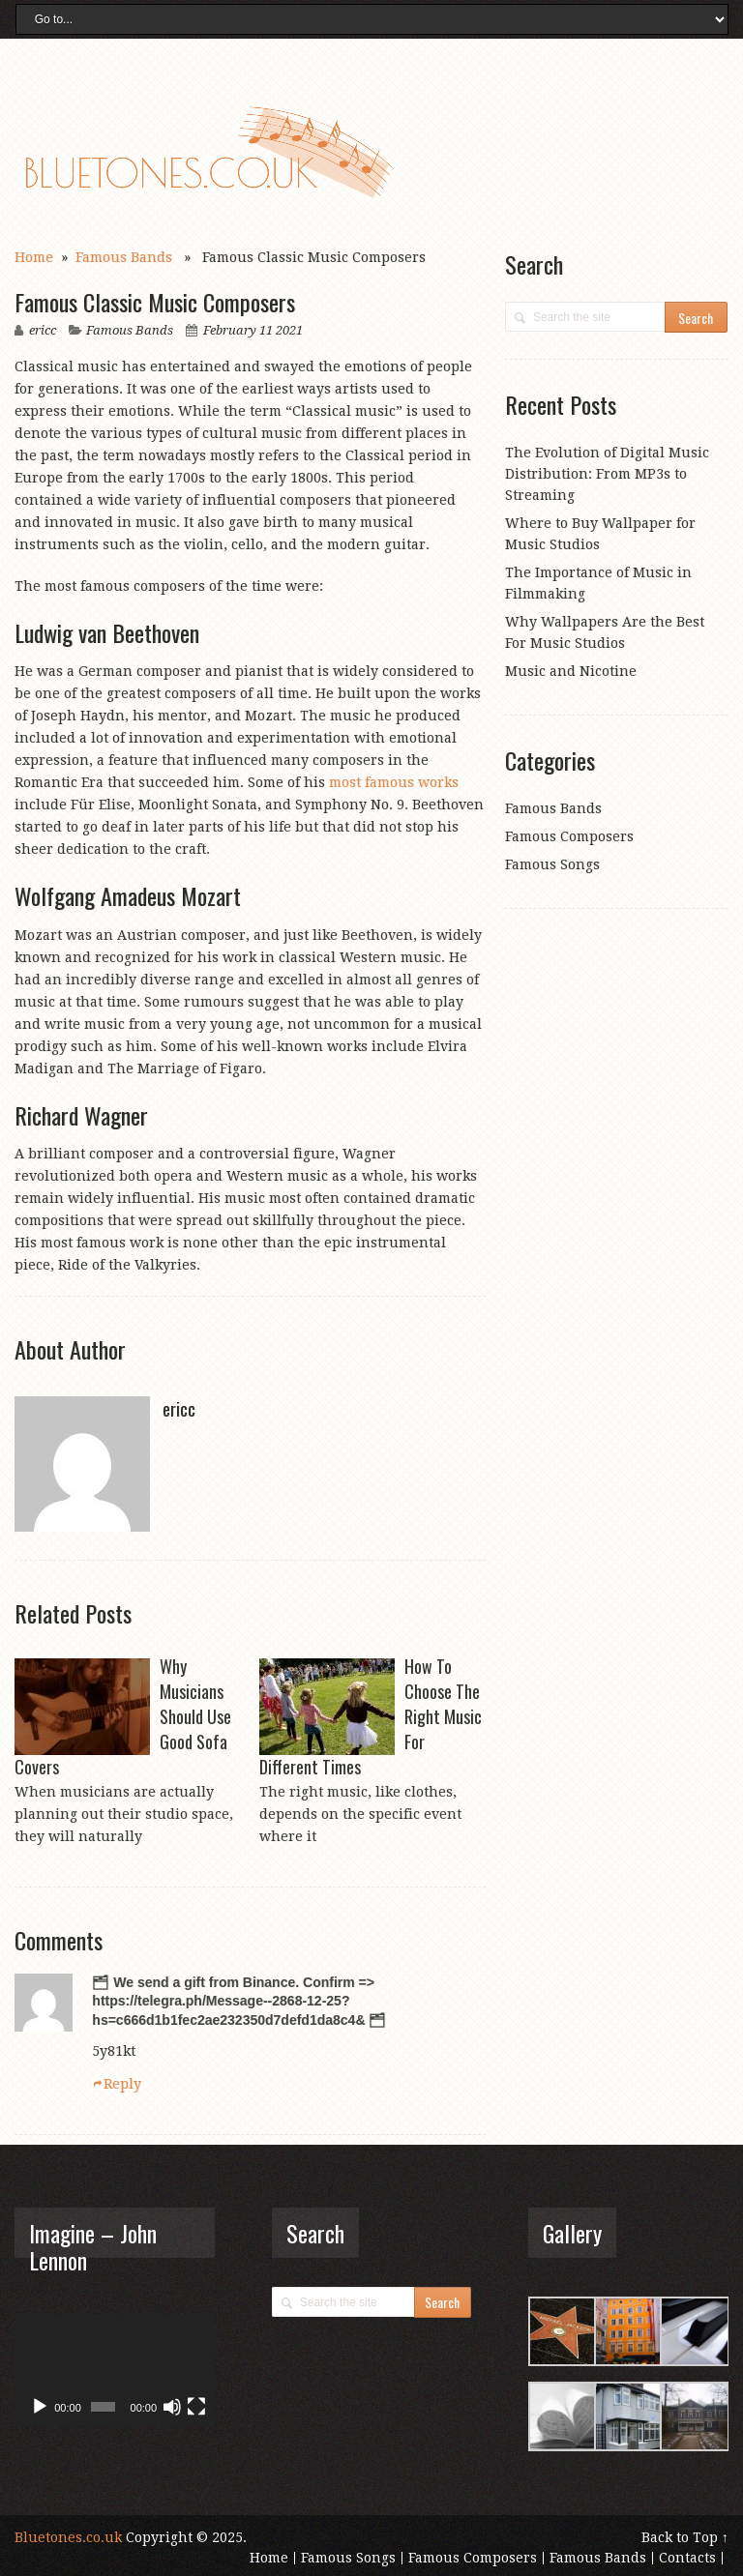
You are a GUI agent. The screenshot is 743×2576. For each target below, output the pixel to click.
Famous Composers (569, 836)
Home (34, 257)
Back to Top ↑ (684, 2537)
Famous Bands (123, 257)
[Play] (39, 2406)
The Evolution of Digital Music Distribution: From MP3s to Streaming (607, 474)
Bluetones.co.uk (68, 2537)
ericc (42, 330)
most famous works (394, 782)
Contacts (687, 2557)
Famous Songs (552, 864)
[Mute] (172, 2406)
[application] (114, 2370)
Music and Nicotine (571, 671)
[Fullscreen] (196, 2406)
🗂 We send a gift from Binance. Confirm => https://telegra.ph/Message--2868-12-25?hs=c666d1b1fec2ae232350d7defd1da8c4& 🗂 (239, 2001)
